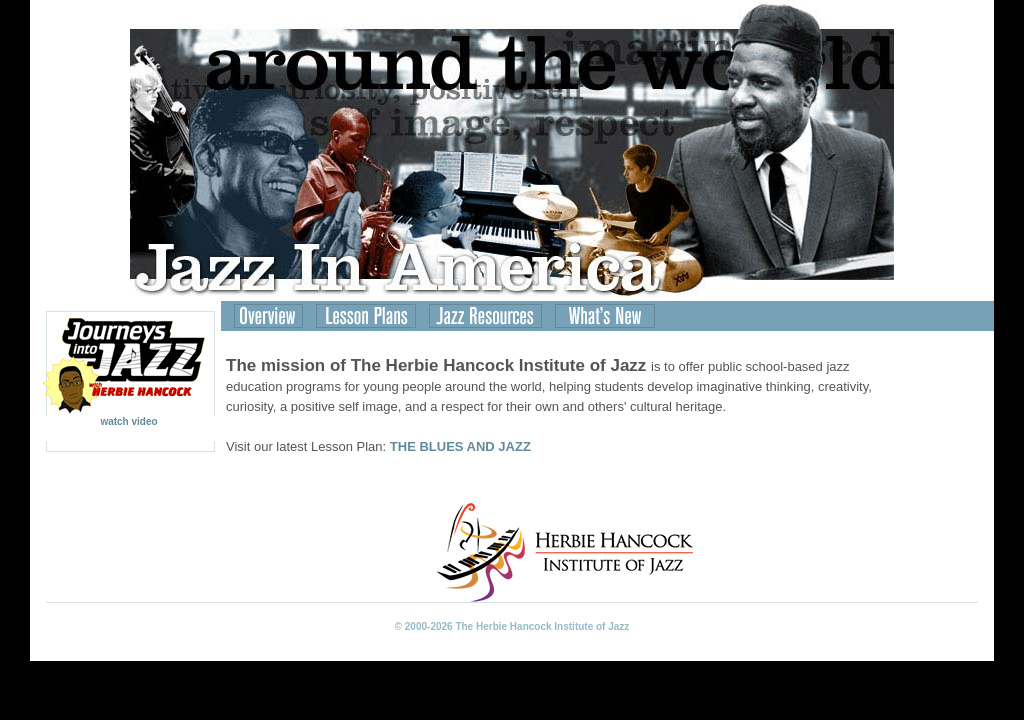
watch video (129, 417)
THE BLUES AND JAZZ (460, 446)
